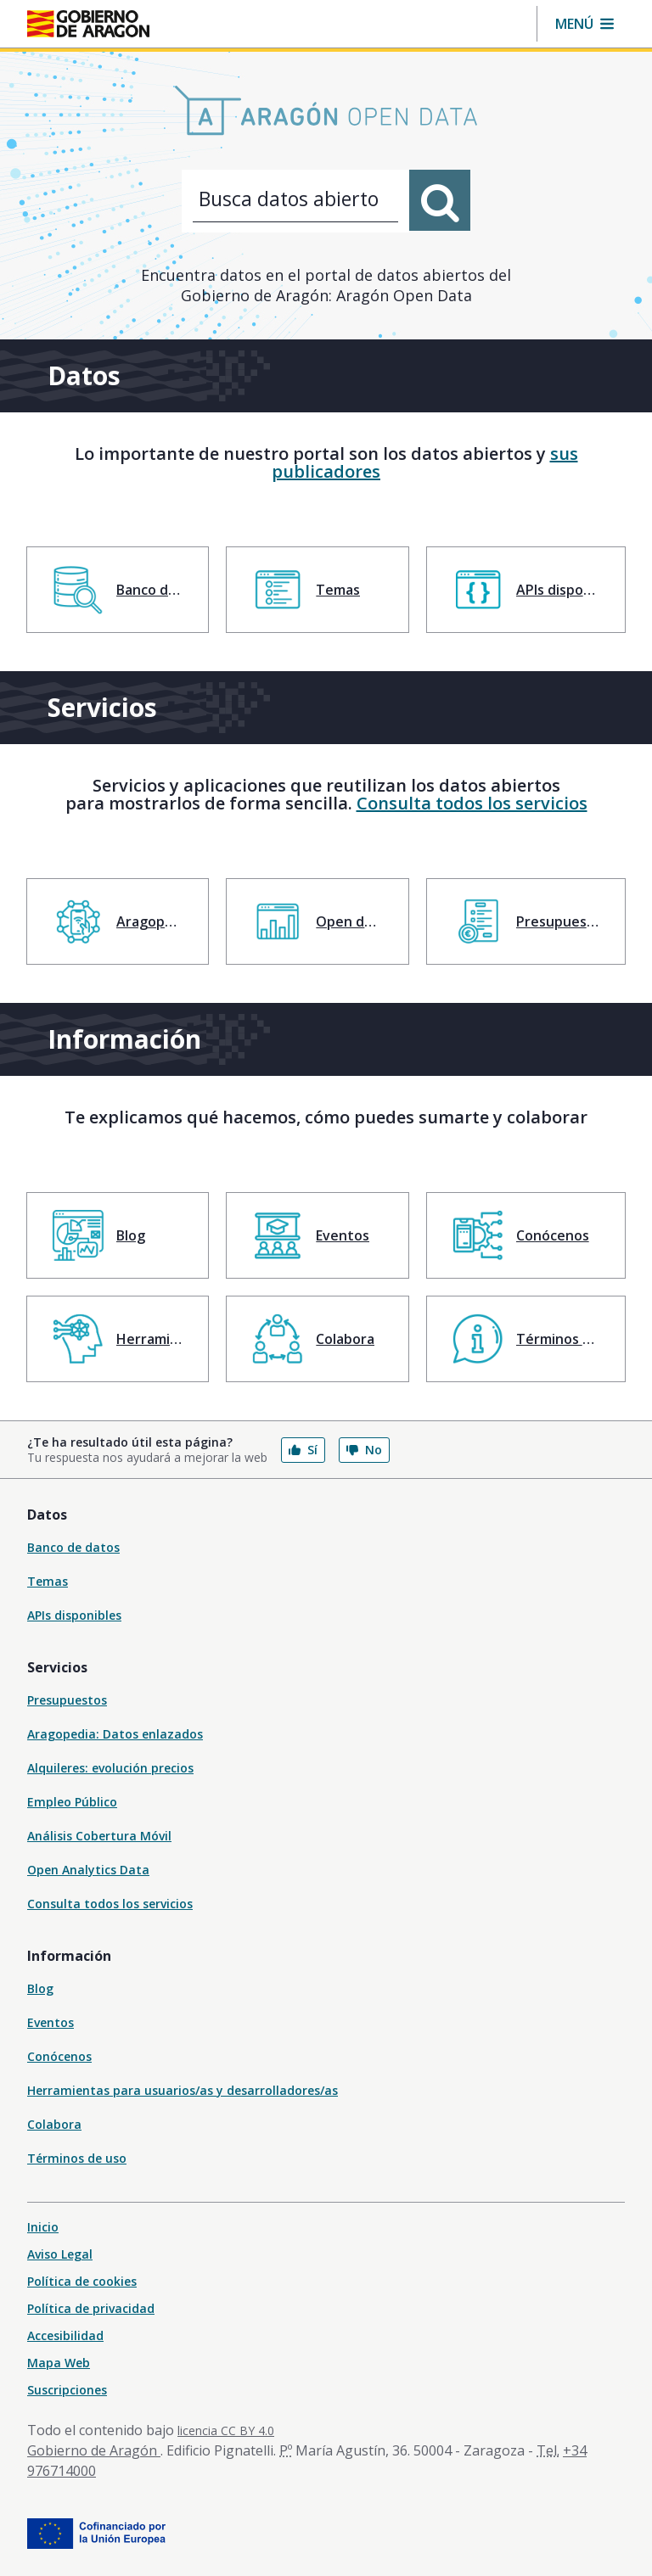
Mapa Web (58, 2363)
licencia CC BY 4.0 (225, 2430)
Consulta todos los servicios (472, 803)
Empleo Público (72, 1802)
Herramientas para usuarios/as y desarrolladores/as (182, 2090)
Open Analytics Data (88, 1870)
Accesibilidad (65, 2335)
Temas (47, 1581)
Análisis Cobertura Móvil (99, 1836)
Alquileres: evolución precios (110, 1768)
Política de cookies (82, 2281)
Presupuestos (67, 1700)
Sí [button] (303, 1450)
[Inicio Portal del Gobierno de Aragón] (88, 23)
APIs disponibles (74, 1615)
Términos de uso (76, 2158)
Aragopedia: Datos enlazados (115, 1734)
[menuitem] (117, 589)
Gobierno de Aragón (93, 2450)
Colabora (54, 2124)
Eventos (50, 2022)
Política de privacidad (91, 2308)
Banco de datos (73, 1547)
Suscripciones (67, 2390)
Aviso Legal (60, 2254)
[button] (584, 24)
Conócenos (59, 2056)
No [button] (364, 1450)
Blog (40, 1988)
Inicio (43, 2227)
